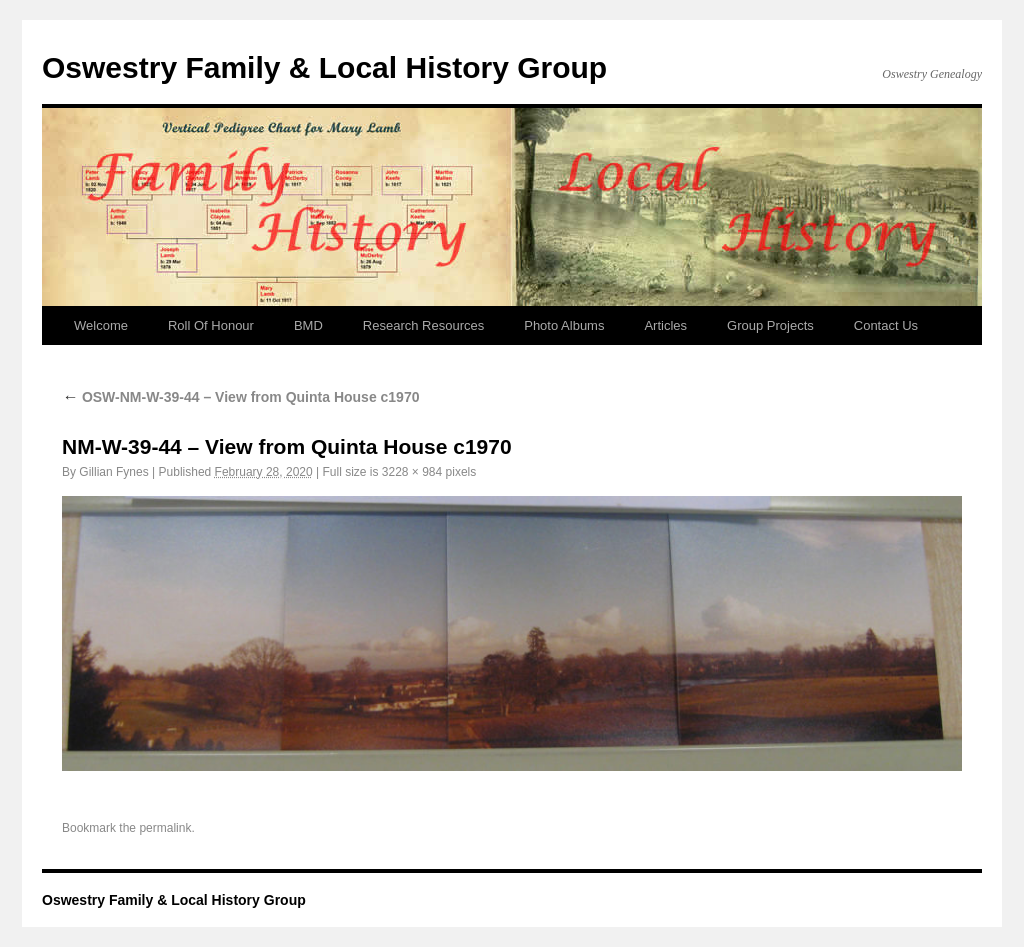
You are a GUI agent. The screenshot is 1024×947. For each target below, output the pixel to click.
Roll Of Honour (211, 325)
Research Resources (423, 325)
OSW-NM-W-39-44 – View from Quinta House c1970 (240, 397)
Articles (665, 325)
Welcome (101, 325)
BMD (308, 325)
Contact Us (886, 325)
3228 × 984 (412, 472)
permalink (165, 828)
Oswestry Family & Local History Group (324, 67)
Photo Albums (564, 325)
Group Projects (770, 325)
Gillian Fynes (113, 472)
